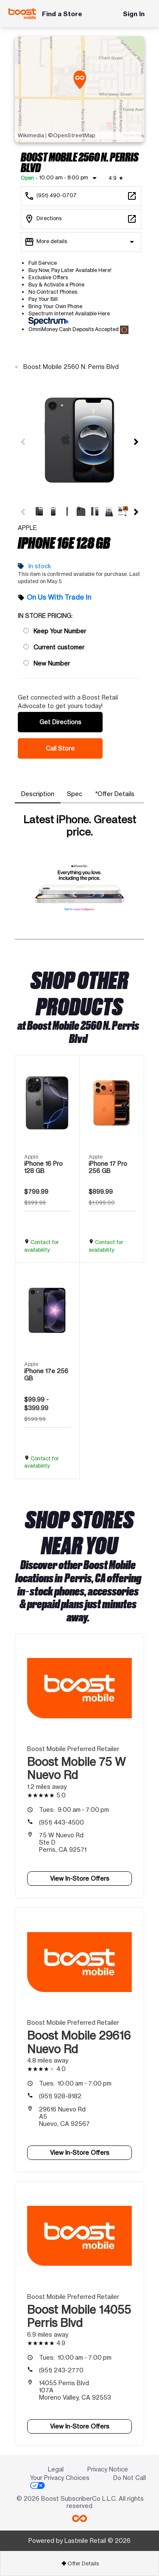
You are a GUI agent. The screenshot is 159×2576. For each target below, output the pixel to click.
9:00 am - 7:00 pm (74, 1809)
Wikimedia (31, 135)
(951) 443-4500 (61, 1822)
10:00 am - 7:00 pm (75, 2083)
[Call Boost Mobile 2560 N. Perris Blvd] (81, 196)
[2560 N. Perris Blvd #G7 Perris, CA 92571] (81, 219)
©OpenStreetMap (71, 135)
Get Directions (60, 721)
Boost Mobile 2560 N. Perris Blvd (70, 366)
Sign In (134, 14)
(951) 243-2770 (61, 2370)
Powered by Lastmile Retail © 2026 (79, 2540)
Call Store (60, 748)
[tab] (38, 793)
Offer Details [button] (80, 2563)
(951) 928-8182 (60, 2096)
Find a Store (62, 14)
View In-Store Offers (79, 1878)
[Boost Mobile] (22, 13)
